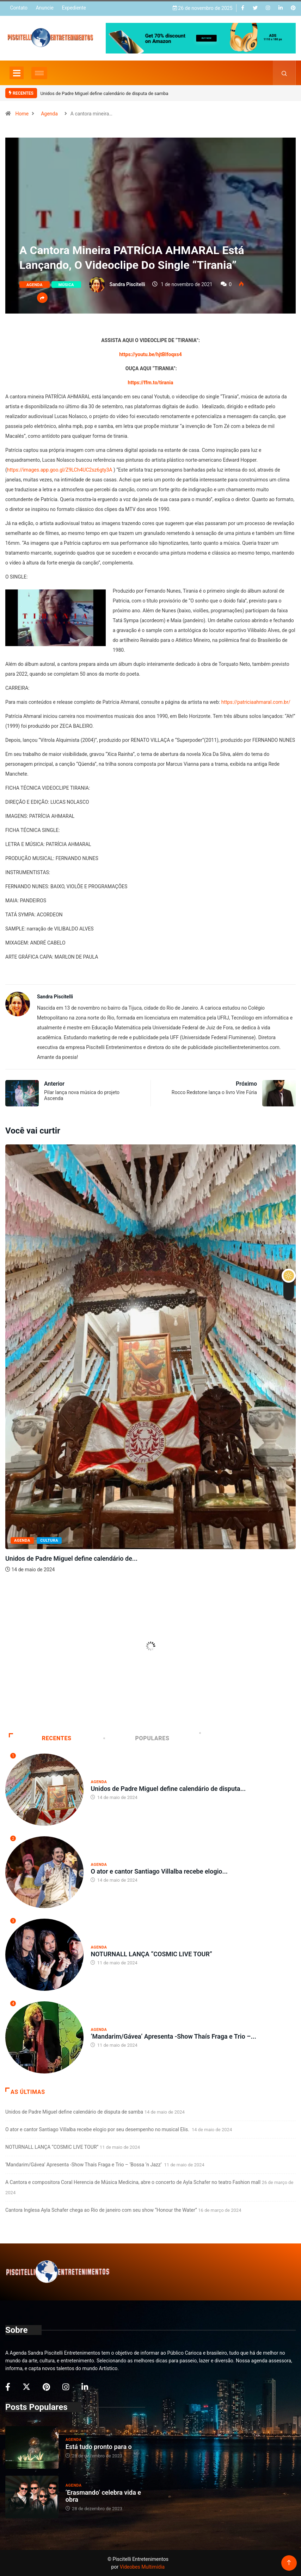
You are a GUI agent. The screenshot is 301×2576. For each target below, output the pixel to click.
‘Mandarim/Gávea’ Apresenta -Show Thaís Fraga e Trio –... (173, 2036)
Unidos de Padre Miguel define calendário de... (71, 1558)
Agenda (49, 113)
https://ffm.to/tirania (150, 382)
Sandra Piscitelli (127, 284)
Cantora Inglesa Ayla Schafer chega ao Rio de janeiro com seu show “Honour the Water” (101, 2210)
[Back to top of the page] (288, 2562)
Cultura (49, 1540)
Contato (18, 8)
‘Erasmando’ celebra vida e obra (103, 2496)
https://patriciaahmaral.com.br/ (255, 702)
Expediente (74, 8)
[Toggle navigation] (16, 73)
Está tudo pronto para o (99, 2446)
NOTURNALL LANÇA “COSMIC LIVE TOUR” (151, 1954)
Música (66, 285)
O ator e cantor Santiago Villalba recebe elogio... (159, 1871)
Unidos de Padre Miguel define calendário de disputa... (168, 1788)
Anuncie (44, 8)
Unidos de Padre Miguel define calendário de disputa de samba (104, 93)
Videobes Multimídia (142, 2567)
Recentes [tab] (40, 1738)
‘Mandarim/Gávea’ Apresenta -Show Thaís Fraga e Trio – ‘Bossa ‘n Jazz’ (84, 2164)
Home (22, 113)
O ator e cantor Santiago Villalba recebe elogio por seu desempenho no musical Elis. (97, 2129)
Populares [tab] (136, 1738)
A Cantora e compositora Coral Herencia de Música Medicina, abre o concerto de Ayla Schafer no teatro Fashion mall (132, 2182)
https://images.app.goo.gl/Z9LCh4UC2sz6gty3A (59, 470)
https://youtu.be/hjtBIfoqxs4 (150, 354)
